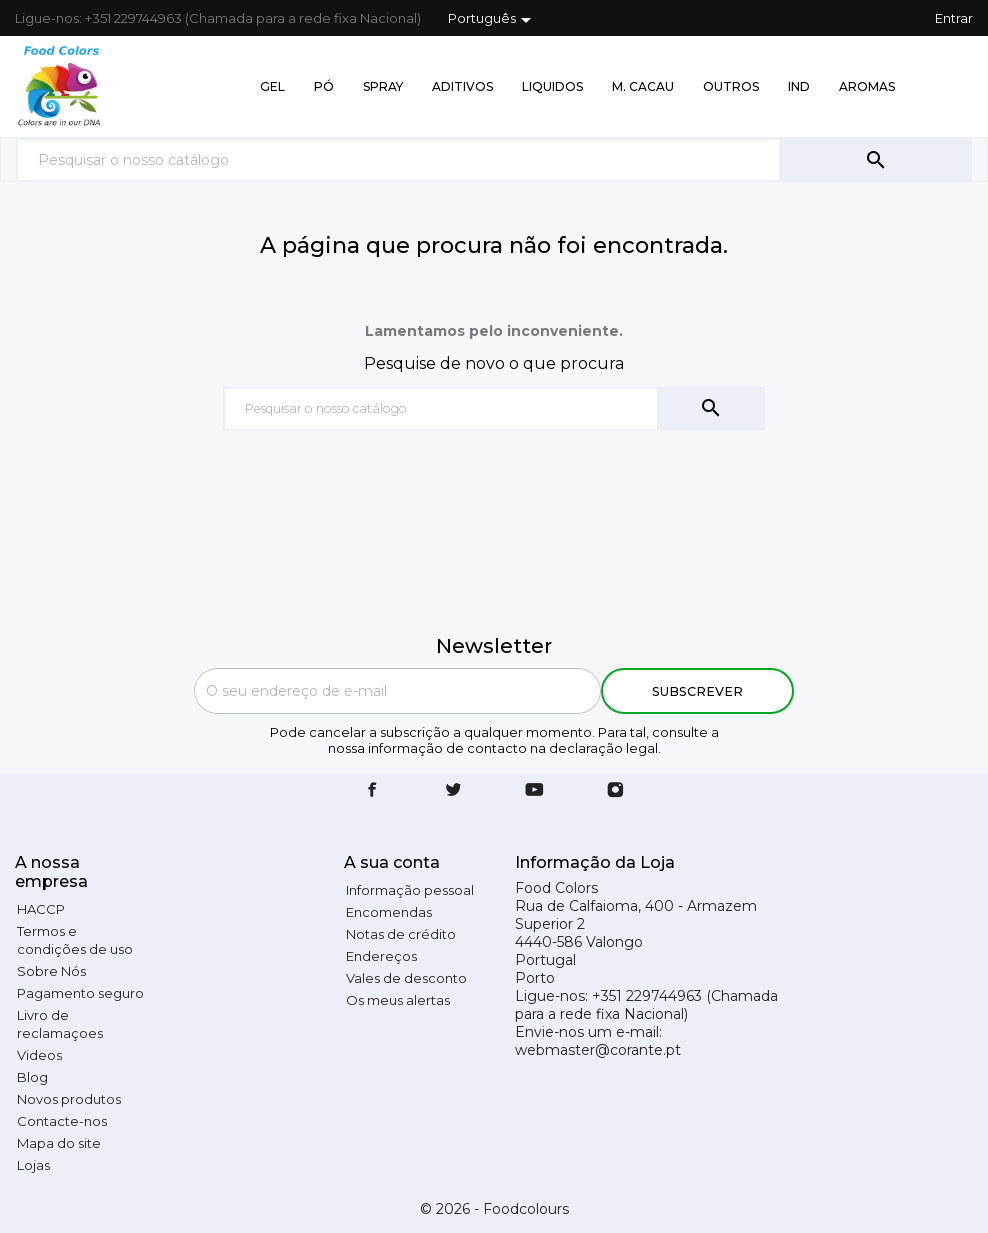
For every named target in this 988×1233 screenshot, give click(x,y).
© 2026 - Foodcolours (494, 1209)
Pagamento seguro (80, 993)
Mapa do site (59, 1143)
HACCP (41, 909)
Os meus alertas (398, 1000)
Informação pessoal (410, 890)
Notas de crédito (401, 934)
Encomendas (389, 912)
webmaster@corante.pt (598, 1050)
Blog (32, 1077)
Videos (39, 1055)
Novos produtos (69, 1099)
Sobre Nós (51, 971)
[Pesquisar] (398, 159)
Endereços (381, 956)
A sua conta (392, 862)
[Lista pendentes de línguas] (493, 20)
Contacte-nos (62, 1121)
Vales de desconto (406, 978)
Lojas (33, 1165)
